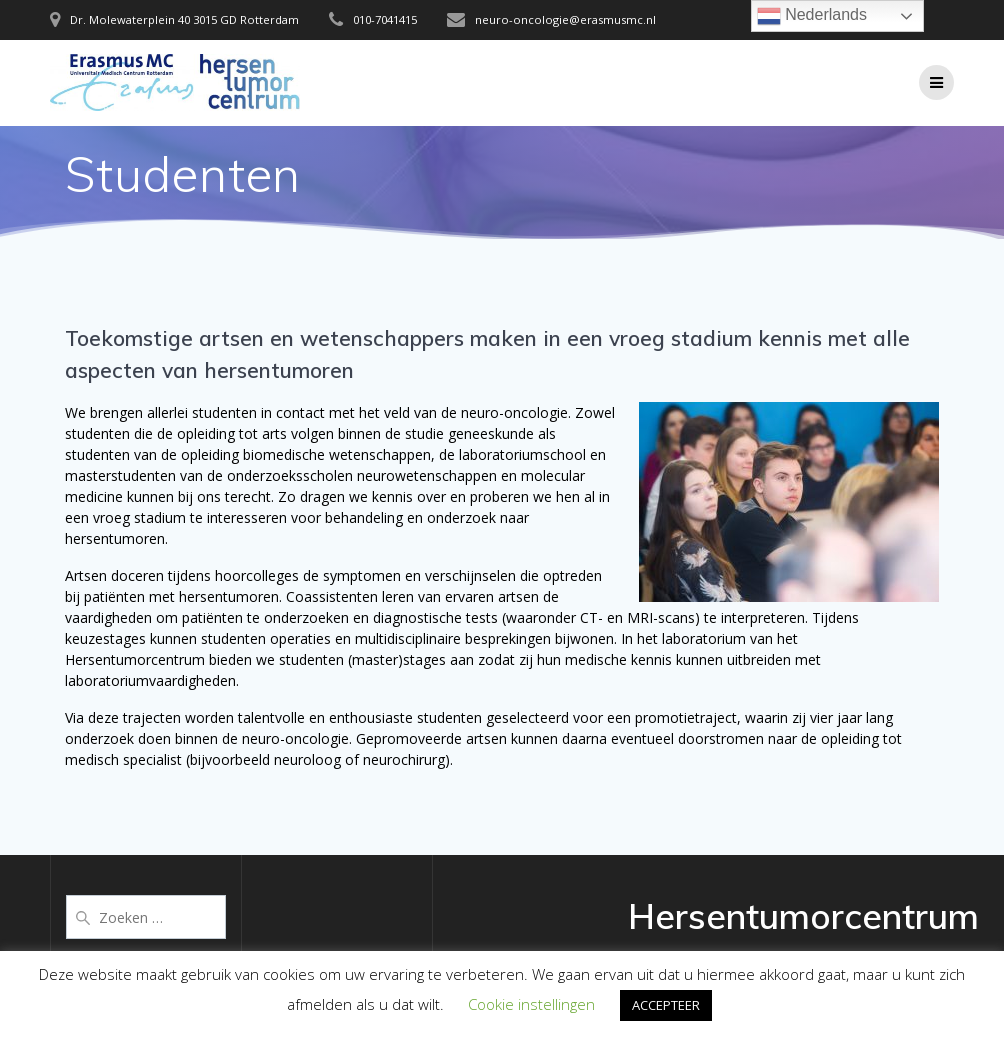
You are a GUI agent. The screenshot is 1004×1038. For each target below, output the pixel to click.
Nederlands (812, 16)
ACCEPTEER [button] (666, 1005)
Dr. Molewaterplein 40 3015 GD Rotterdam (184, 19)
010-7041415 (385, 19)
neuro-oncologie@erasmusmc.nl (565, 19)
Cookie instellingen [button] (531, 1004)
